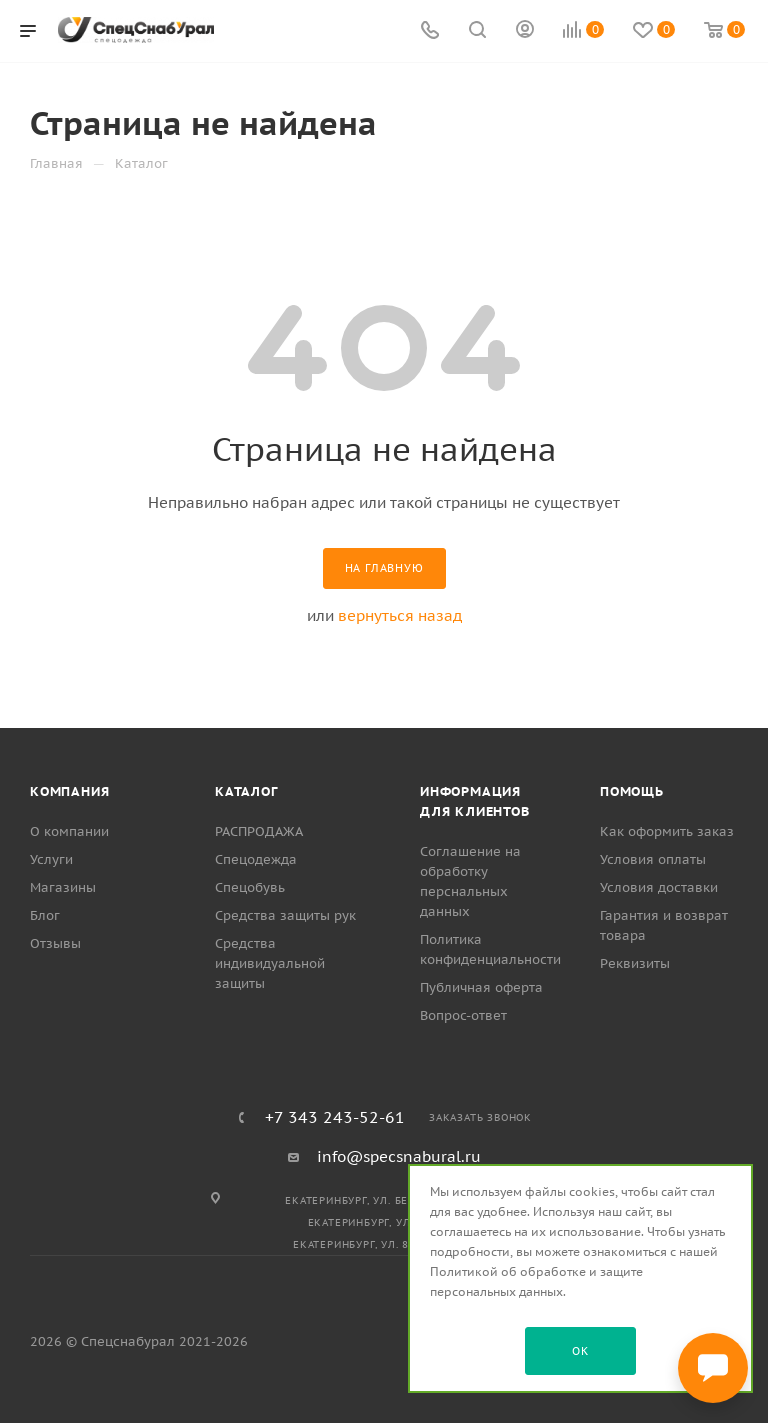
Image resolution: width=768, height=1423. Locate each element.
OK (580, 1351)
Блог (45, 915)
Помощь (632, 791)
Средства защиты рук (285, 915)
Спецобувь (250, 887)
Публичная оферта (481, 987)
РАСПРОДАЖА (259, 831)
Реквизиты (635, 963)
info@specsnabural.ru (399, 1156)
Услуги (51, 859)
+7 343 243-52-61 (335, 1117)
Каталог (246, 791)
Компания (69, 791)
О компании (69, 831)
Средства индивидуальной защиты (270, 963)
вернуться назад (400, 615)
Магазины (63, 887)
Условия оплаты (653, 859)
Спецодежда (256, 859)
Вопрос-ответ (463, 1015)
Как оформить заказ (667, 831)
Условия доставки (659, 887)
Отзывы (55, 943)
